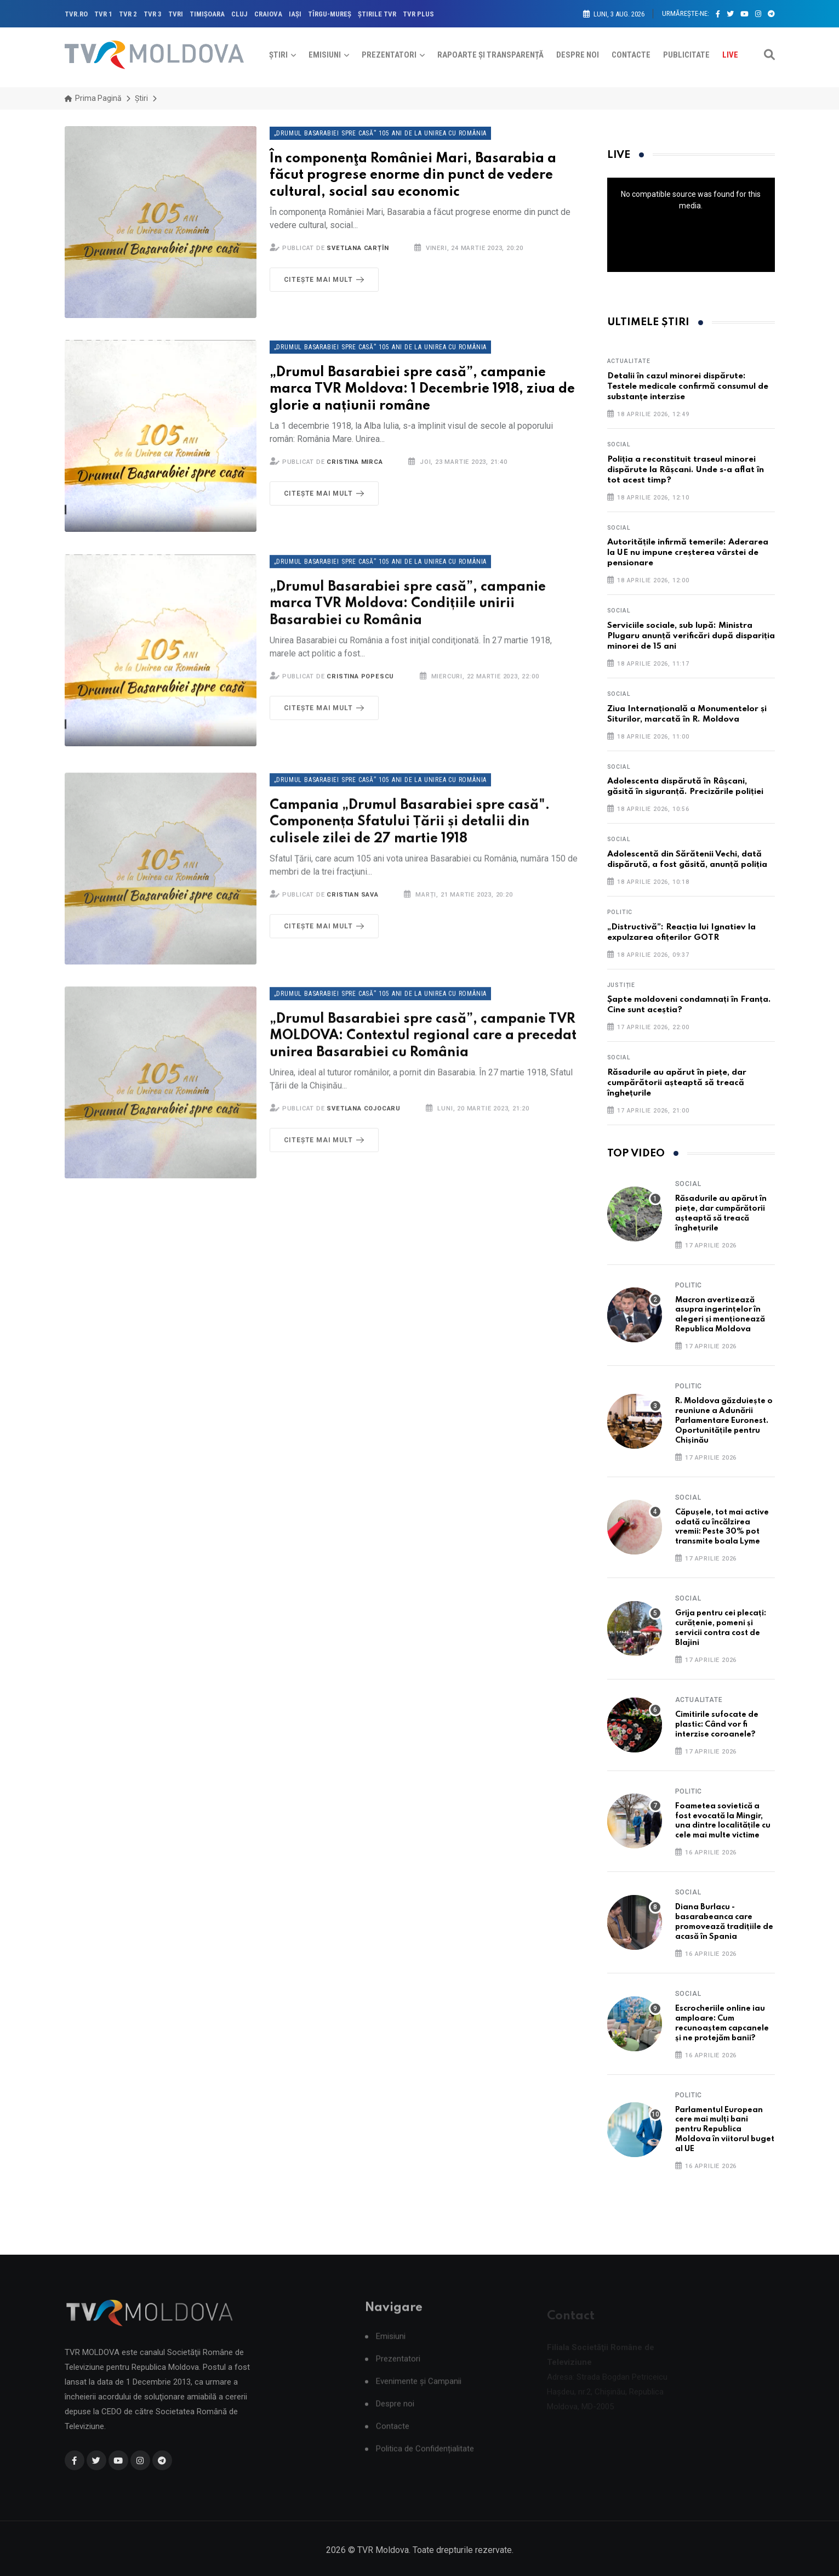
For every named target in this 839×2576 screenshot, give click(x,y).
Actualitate (628, 361)
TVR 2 (128, 14)
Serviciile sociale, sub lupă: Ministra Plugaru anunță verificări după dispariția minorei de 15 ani (691, 636)
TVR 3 (153, 14)
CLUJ (239, 14)
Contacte (631, 55)
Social (619, 444)
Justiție (621, 985)
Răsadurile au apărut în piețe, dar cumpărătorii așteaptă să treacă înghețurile (676, 1083)
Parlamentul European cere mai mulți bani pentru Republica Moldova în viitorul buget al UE (724, 2129)
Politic (620, 912)
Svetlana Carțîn (358, 248)
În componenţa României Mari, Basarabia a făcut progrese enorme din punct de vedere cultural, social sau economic (413, 176)
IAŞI (295, 14)
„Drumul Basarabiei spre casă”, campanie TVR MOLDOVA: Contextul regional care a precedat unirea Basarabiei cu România (423, 1050)
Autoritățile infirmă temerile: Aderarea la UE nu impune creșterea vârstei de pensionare (687, 553)
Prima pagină (93, 98)
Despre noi (577, 55)
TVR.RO (76, 14)
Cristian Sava (352, 908)
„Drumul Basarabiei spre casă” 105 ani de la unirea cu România (380, 133)
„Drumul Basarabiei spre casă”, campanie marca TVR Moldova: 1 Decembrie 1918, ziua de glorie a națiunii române (422, 389)
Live (730, 55)
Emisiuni (325, 55)
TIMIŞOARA (207, 14)
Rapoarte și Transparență (490, 55)
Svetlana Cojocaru (364, 1122)
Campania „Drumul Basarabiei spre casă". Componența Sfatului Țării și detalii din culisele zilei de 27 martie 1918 (410, 836)
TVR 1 (103, 14)
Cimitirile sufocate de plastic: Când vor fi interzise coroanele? (716, 1724)
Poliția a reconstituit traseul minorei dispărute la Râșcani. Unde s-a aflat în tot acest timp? (685, 470)
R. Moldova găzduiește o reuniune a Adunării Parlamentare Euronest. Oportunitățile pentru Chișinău (724, 1420)
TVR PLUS (418, 14)
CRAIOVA (268, 14)
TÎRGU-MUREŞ (329, 14)
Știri (278, 55)
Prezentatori (389, 55)
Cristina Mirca (355, 462)
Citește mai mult (326, 279)
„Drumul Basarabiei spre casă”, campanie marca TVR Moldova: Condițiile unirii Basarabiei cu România (408, 618)
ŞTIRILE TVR (377, 14)
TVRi (175, 14)
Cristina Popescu (360, 690)
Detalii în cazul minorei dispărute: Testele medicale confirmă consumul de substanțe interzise (687, 386)
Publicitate (686, 55)
